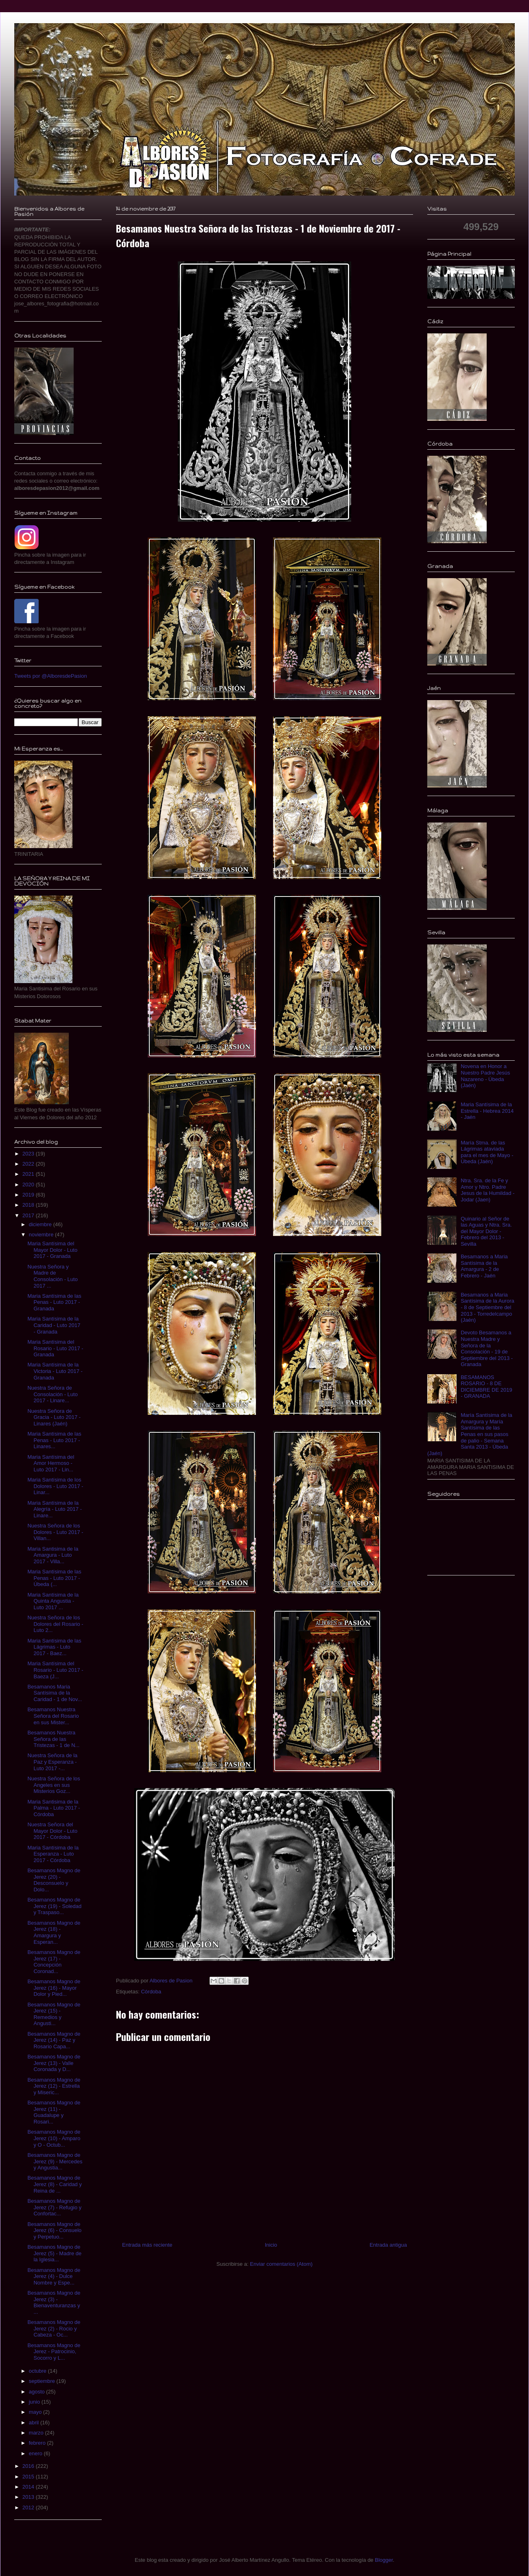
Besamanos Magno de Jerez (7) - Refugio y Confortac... (54, 2207)
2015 (29, 2477)
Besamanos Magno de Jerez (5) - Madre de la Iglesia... (54, 2253)
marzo (37, 2433)
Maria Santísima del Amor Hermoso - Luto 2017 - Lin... (50, 1463)
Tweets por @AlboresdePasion (50, 676)
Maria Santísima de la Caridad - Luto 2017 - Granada (53, 1325)
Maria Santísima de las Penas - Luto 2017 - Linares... (54, 1440)
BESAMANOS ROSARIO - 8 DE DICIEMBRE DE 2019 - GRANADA (486, 1386)
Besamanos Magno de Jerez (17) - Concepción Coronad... (53, 1961)
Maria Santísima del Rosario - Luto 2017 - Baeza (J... (55, 1669)
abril (34, 2422)
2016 (29, 2466)
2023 (29, 1154)
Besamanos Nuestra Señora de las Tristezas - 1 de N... (53, 1739)
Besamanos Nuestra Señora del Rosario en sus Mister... (53, 1715)
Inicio (271, 2245)
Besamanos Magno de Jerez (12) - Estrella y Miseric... (53, 2086)
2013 (29, 2497)
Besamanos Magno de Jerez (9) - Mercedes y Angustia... (54, 2161)
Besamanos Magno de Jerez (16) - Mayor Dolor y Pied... (53, 1987)
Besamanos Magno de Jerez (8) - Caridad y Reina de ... (54, 2184)
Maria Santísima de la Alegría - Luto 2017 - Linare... (54, 1509)
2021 (29, 1174)
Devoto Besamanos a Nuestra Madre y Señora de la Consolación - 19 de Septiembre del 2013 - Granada (487, 1348)
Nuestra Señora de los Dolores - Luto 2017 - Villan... (55, 1532)
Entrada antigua (388, 2245)
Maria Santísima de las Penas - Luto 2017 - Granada (54, 1302)
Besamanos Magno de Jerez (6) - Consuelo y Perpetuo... (54, 2230)
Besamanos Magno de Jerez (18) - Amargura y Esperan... (53, 1932)
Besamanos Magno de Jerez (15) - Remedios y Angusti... (53, 2014)
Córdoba (151, 1992)
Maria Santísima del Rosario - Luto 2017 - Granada (55, 1348)
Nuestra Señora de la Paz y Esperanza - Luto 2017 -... (52, 1761)
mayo (36, 2412)
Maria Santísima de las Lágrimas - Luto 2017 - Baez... (54, 1647)
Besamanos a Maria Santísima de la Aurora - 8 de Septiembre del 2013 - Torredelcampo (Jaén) (487, 1307)
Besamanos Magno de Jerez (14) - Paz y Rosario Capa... (53, 2040)
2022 (29, 1164)
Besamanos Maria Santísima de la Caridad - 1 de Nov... (54, 1693)
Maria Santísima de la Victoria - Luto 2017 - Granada (54, 1371)
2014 (29, 2487)
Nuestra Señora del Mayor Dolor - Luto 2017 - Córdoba (52, 1830)
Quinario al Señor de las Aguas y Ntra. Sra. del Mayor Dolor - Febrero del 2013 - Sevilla (486, 1231)
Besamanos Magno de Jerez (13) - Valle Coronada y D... (53, 2063)
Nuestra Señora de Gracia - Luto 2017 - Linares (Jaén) (54, 1417)
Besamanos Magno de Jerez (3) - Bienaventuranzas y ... (53, 2302)
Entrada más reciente (147, 2245)
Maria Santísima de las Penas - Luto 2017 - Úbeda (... (54, 1578)
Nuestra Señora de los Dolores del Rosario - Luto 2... (55, 1623)
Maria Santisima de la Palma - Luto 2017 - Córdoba (53, 1808)
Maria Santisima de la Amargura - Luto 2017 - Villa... (52, 1555)
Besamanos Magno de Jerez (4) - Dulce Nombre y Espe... (53, 2276)
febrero (38, 2443)
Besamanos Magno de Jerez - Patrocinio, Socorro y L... (53, 2351)
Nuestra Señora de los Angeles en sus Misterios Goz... (53, 1784)
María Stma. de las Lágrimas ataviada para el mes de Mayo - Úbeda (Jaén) (487, 1152)
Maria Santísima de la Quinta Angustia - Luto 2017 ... (53, 1601)
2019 (29, 1195)
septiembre (43, 2381)
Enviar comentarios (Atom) (281, 2264)
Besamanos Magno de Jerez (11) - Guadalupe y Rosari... (53, 2112)
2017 (29, 1215)
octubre (38, 2371)
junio (35, 2402)
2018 (29, 1205)
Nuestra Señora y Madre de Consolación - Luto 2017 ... (52, 1276)
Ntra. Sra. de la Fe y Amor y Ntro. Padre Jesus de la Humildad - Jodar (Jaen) (487, 1190)
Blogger (384, 2560)
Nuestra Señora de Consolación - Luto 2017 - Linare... (52, 1394)
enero (36, 2453)
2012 (29, 2507)
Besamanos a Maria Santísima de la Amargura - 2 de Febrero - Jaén (484, 1266)
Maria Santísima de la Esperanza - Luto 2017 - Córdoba (53, 1854)
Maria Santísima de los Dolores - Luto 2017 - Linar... (55, 1486)
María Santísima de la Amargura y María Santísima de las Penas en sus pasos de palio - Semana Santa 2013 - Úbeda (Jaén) (469, 1434)
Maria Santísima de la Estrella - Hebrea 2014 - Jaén (487, 1110)
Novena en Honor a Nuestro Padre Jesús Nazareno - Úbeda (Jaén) (485, 1075)
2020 (29, 1184)
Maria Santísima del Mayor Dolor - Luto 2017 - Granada (52, 1249)
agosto (37, 2392)
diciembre (41, 1224)
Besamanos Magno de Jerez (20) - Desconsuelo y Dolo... (53, 1880)
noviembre (42, 1234)
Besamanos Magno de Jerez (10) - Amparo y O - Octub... (53, 2138)
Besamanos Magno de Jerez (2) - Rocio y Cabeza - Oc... (53, 2328)
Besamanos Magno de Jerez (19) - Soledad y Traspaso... (54, 1906)
